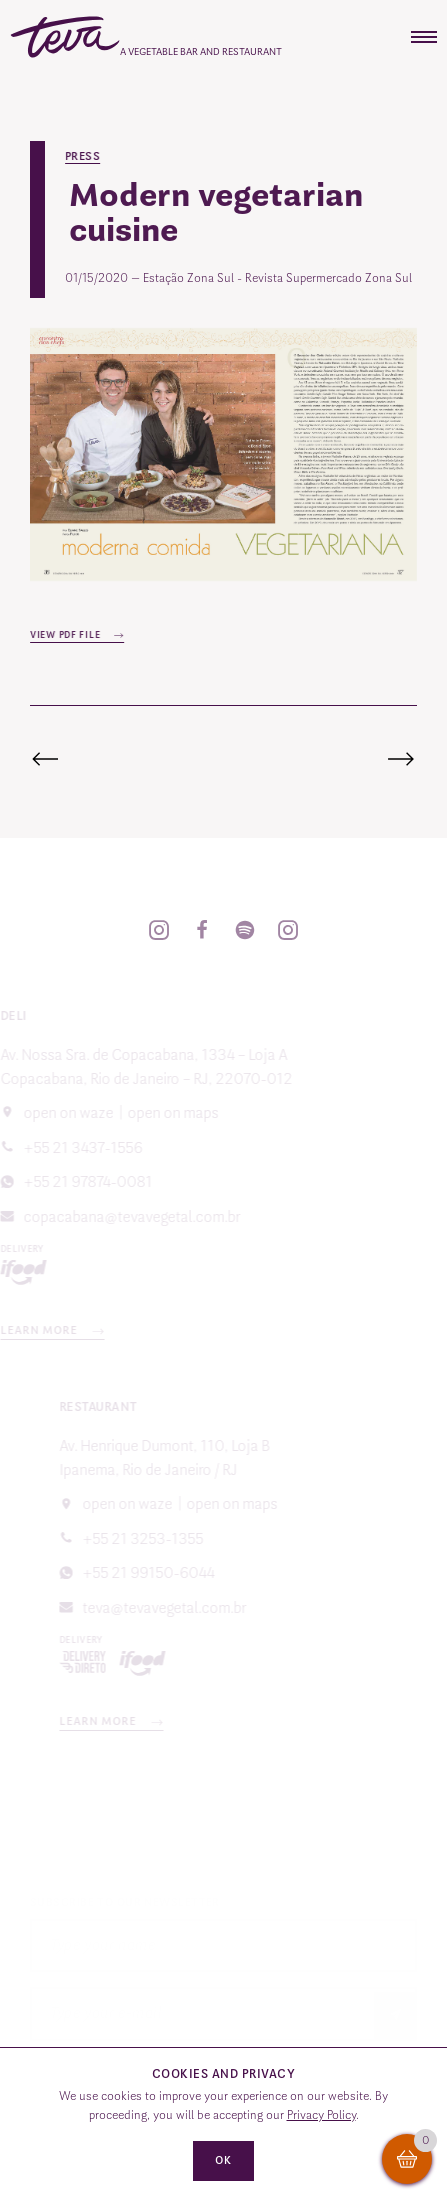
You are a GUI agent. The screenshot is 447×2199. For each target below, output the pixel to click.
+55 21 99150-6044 (175, 1573)
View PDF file (68, 635)
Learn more (126, 1721)
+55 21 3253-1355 (169, 1539)
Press (84, 156)
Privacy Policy (321, 2115)
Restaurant (125, 1407)
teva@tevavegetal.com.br (191, 1608)
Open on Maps (146, 1113)
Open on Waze (154, 1504)
